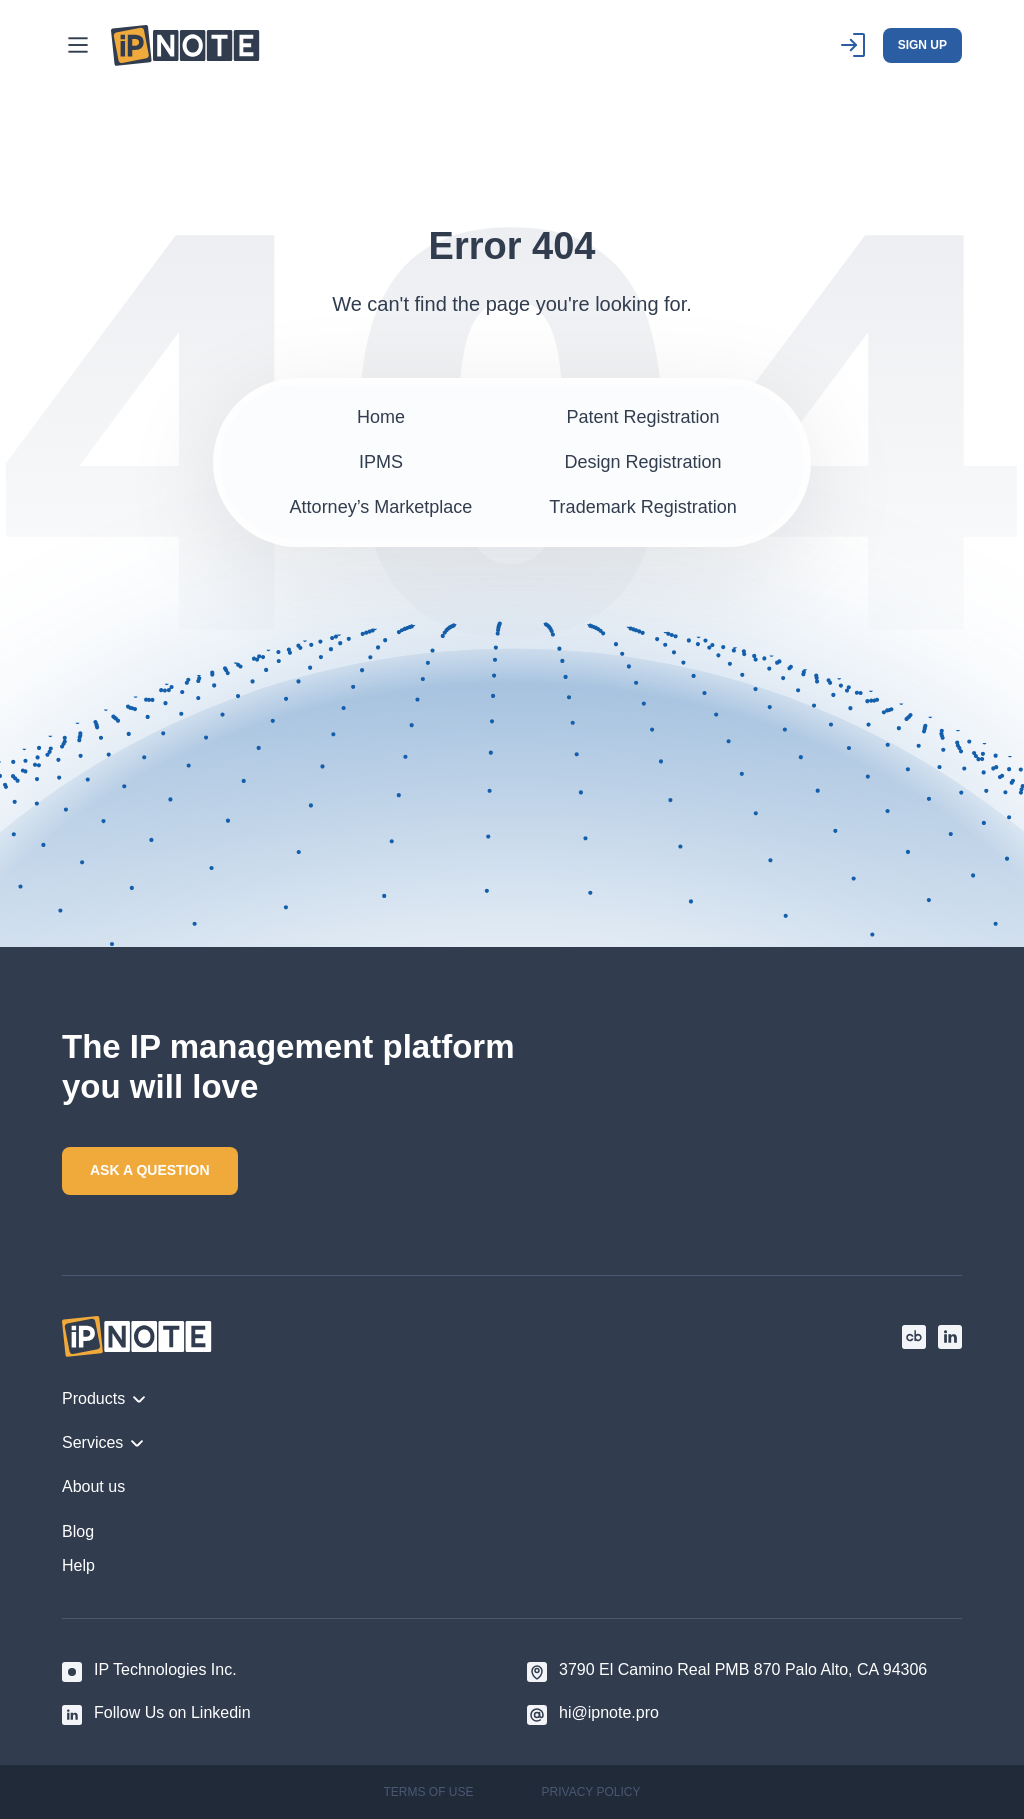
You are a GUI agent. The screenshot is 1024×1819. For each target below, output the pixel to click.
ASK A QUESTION (150, 1170)
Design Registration (642, 462)
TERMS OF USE (429, 1792)
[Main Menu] (78, 45)
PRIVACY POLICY (591, 1792)
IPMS (381, 462)
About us (93, 1486)
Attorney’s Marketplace (381, 507)
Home (381, 417)
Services (103, 1442)
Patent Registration (642, 417)
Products (104, 1398)
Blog (78, 1531)
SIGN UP (922, 45)
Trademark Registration (642, 507)
